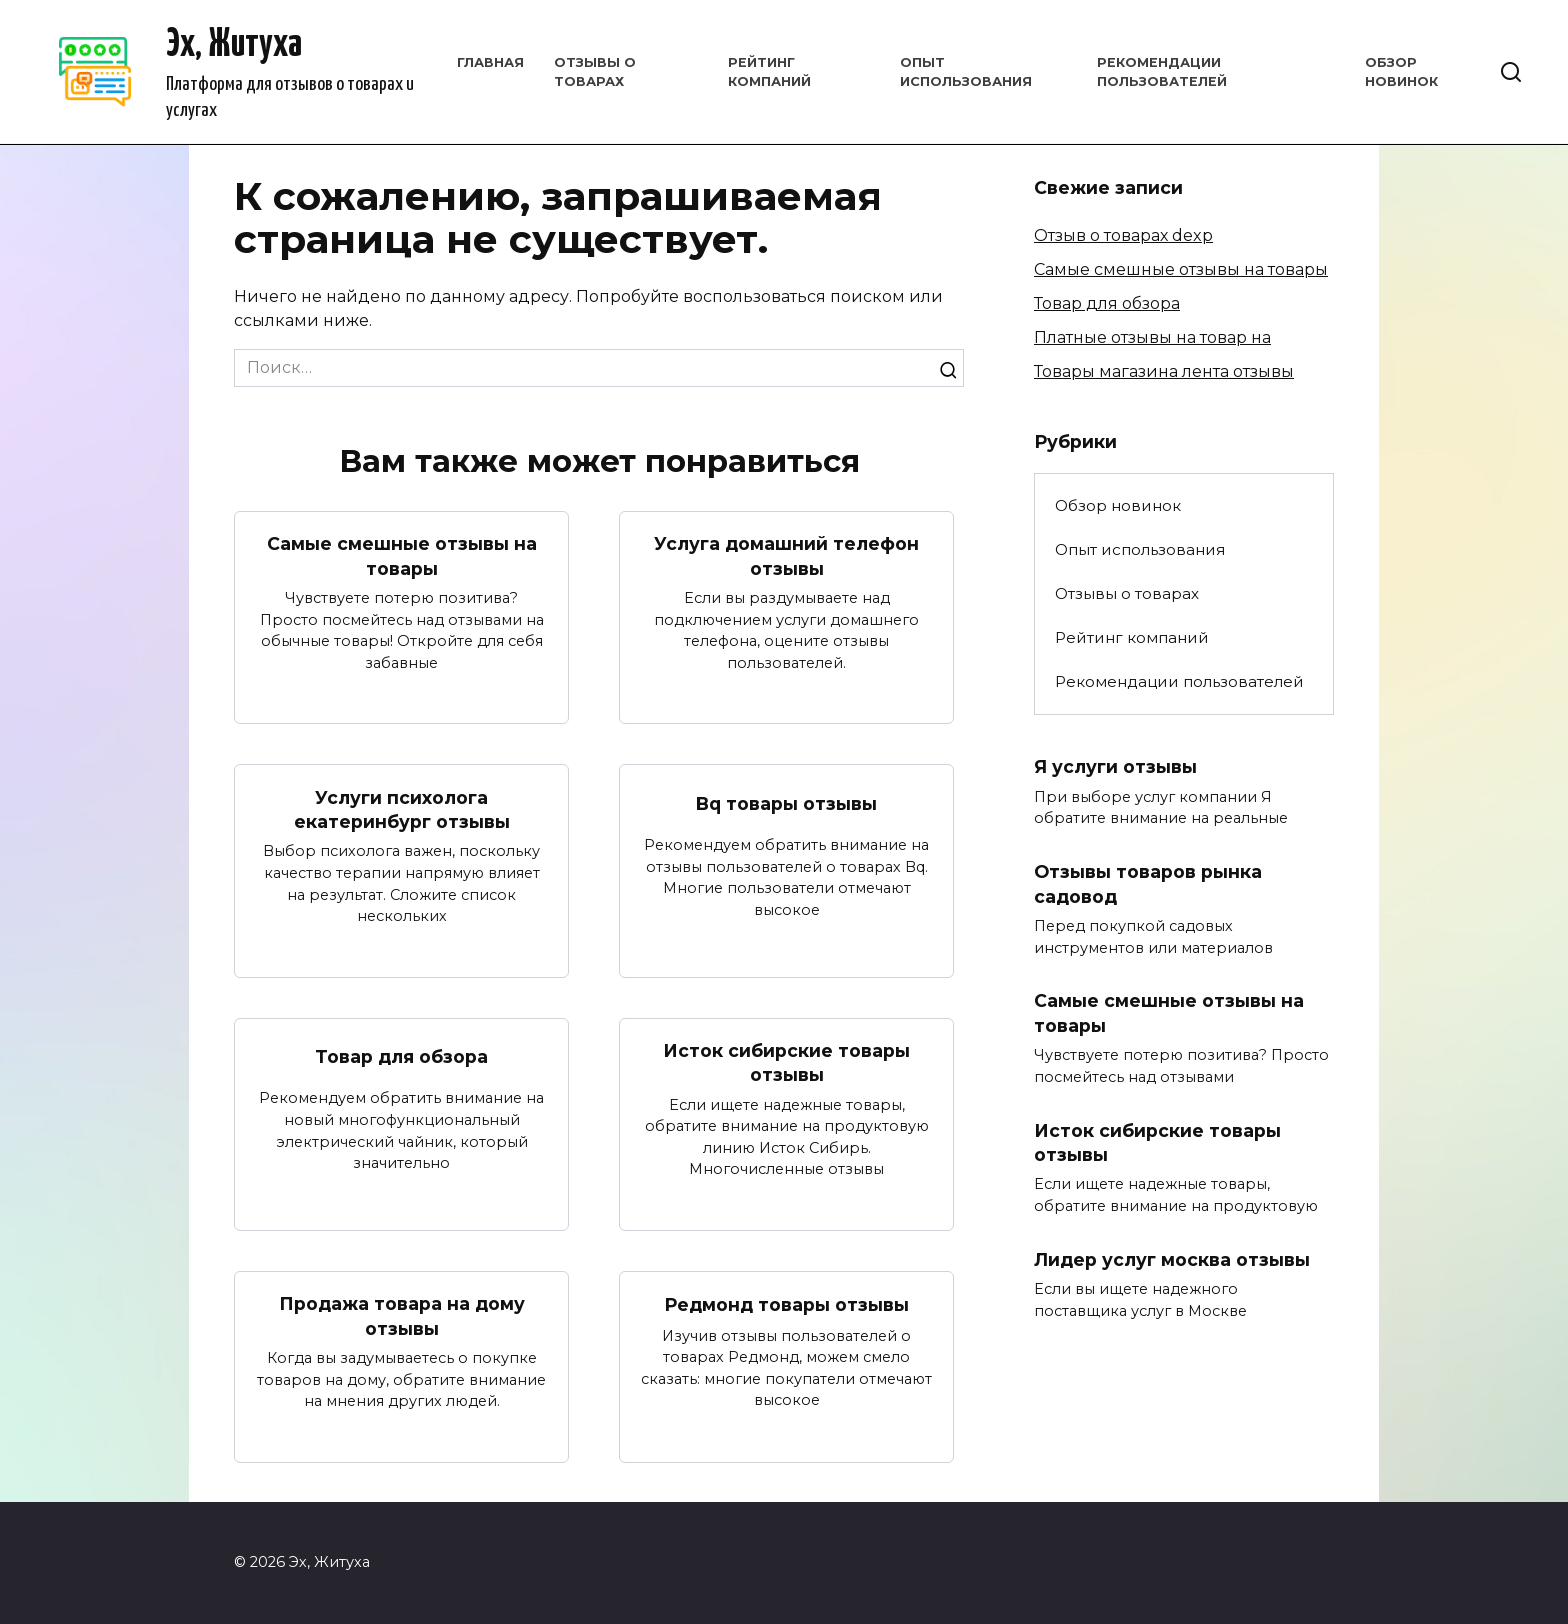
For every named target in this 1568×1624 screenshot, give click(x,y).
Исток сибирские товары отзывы (786, 1063)
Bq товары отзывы (786, 803)
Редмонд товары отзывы (786, 1304)
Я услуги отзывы (1115, 766)
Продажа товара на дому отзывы (402, 1317)
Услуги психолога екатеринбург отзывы (402, 809)
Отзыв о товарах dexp (1123, 235)
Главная (490, 62)
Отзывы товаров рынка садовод (1148, 884)
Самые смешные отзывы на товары (402, 556)
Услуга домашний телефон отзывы (786, 556)
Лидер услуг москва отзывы (1172, 1260)
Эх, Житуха (234, 45)
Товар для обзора (401, 1056)
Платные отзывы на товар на (1152, 337)
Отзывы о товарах (1127, 593)
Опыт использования (1140, 549)
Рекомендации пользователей (1179, 681)
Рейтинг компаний (1132, 637)
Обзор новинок (1118, 505)
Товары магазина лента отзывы (1164, 371)
